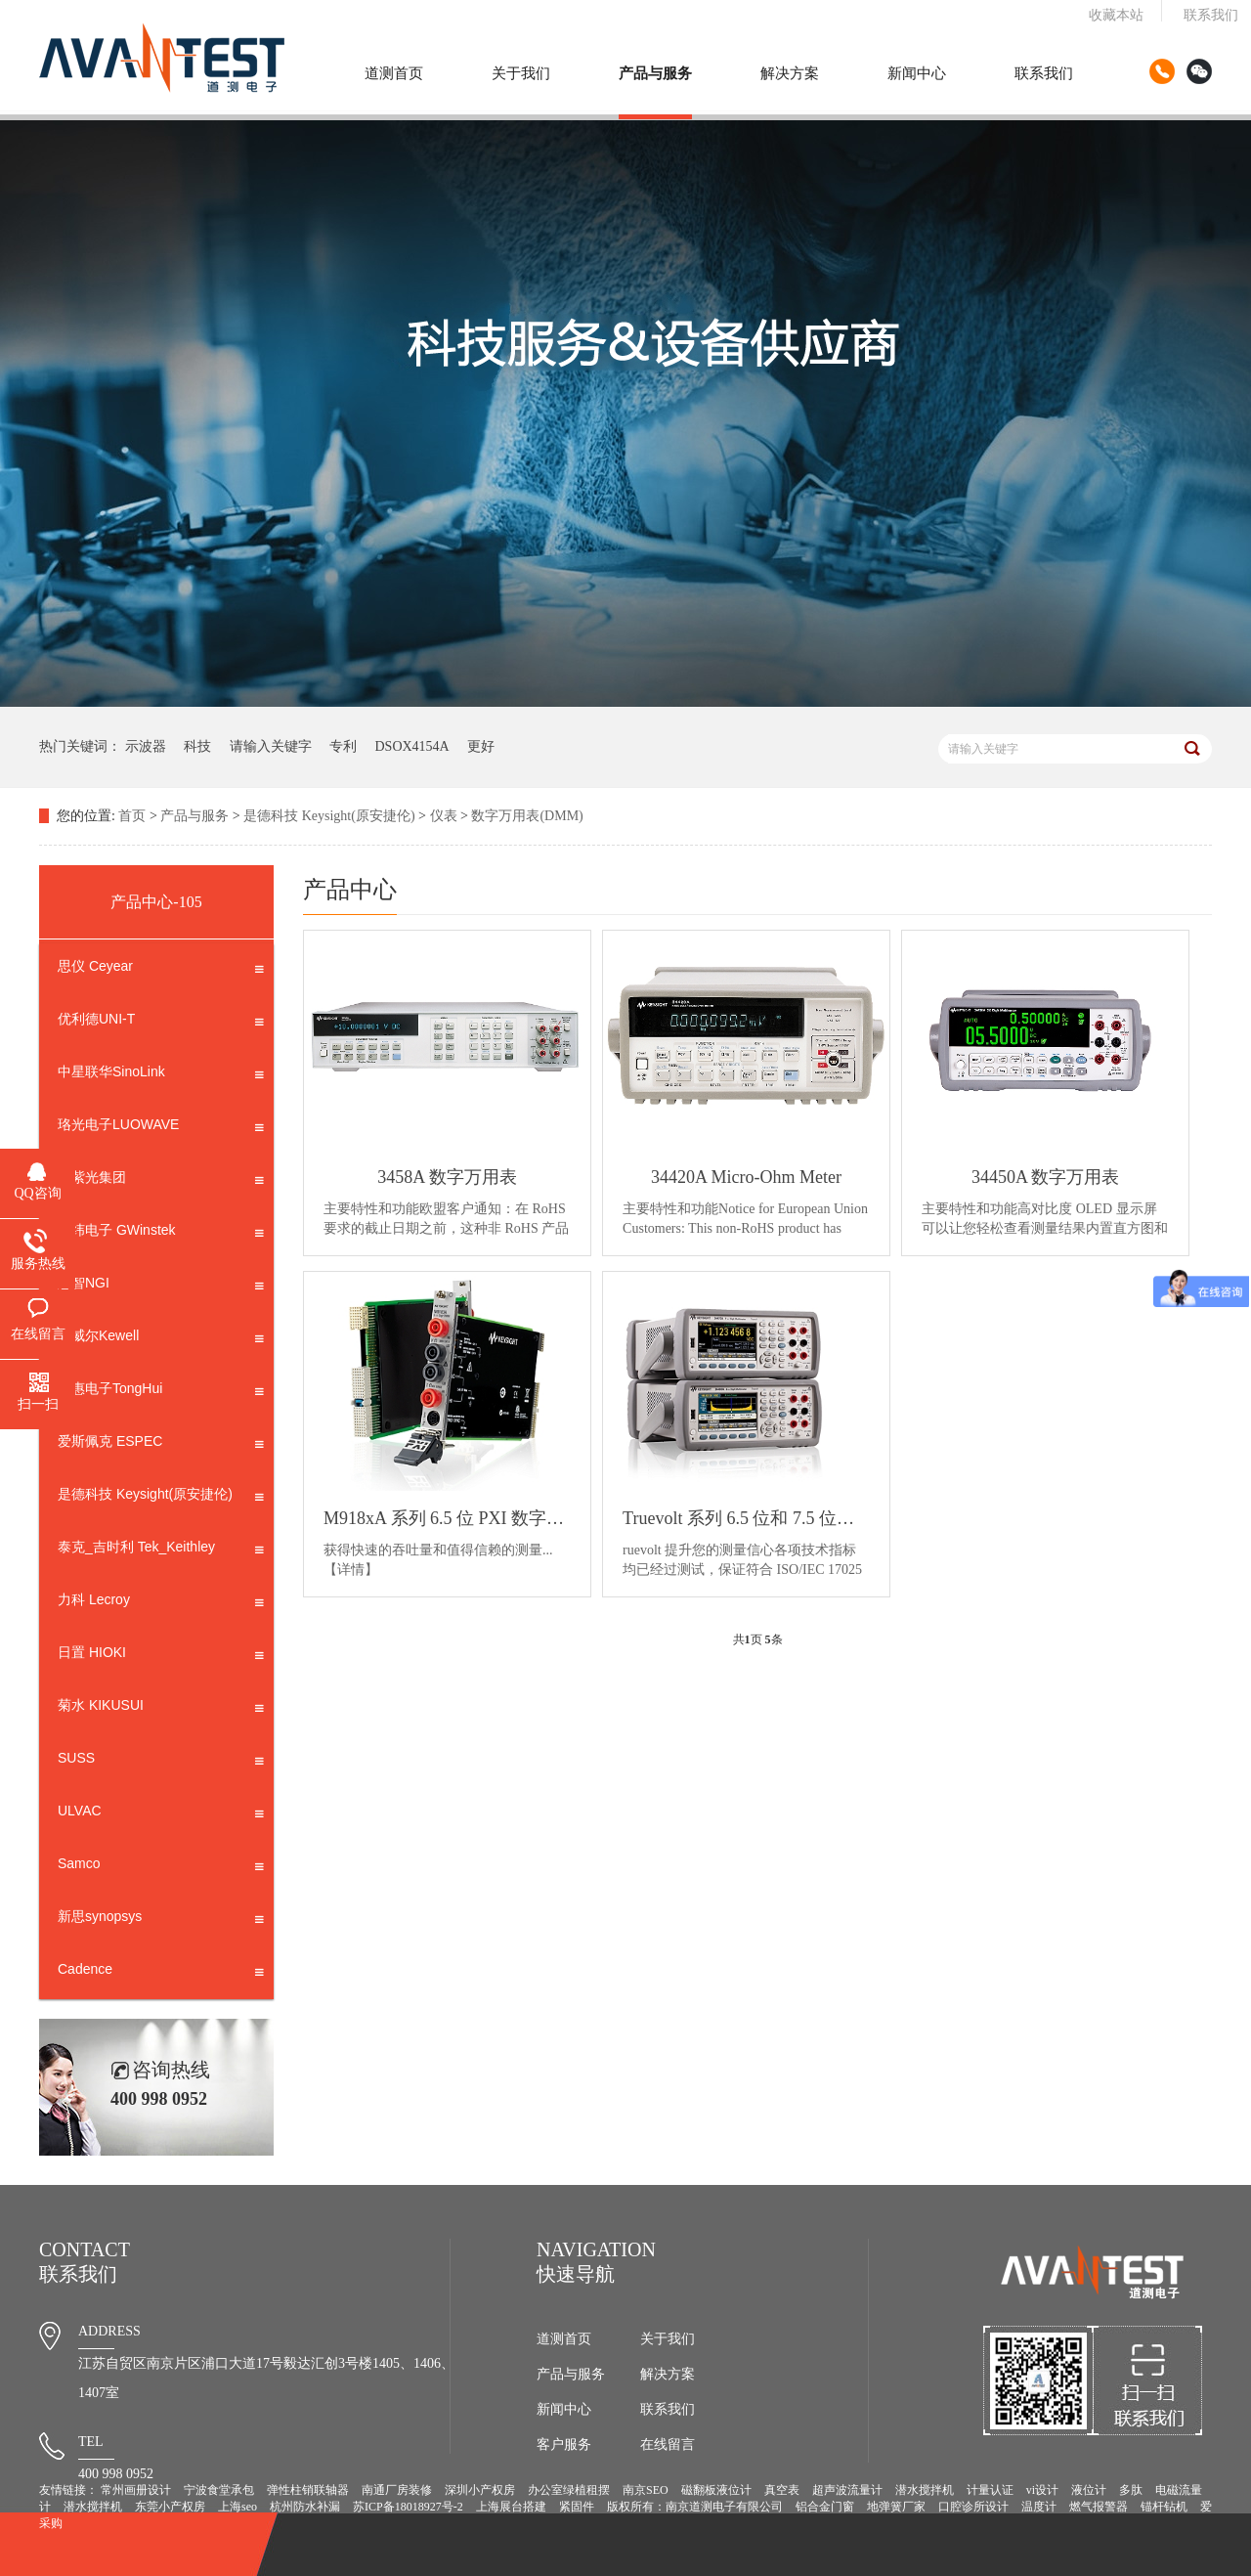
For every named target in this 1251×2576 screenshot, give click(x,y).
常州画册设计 (136, 2490)
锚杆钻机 (1164, 2506)
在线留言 (667, 2444)
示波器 (145, 746)
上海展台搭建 (511, 2506)
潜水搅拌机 (924, 2490)
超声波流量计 (847, 2490)
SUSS (161, 1761)
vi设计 (1042, 2490)
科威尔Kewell (161, 1339)
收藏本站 (1116, 15)
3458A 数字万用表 (447, 1177)
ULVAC (161, 1814)
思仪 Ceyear (161, 970)
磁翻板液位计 (716, 2490)
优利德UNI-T (161, 1022)
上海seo (237, 2506)
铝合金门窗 (825, 2506)
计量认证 (990, 2490)
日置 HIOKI (161, 1656)
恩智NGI (161, 1286)
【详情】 (351, 1569)
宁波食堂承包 (219, 2490)
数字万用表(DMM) (526, 815)
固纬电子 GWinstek (161, 1233)
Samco (161, 1867)
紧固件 (576, 2506)
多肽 (1131, 2490)
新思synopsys (161, 1920)
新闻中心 (916, 73)
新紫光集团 (161, 1181)
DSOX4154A (412, 746)
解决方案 (789, 73)
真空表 (781, 2490)
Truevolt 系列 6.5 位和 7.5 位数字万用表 (746, 1518)
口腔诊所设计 (973, 2506)
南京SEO (646, 2490)
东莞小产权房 (170, 2506)
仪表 (443, 815)
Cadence (161, 1973)
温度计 (1039, 2506)
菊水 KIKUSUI (161, 1709)
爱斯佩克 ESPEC (161, 1445)
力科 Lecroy (161, 1603)
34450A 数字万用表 (1045, 1177)
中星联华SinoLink (161, 1075)
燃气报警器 (1098, 2506)
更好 (481, 746)
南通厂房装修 (397, 2490)
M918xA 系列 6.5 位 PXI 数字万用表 (447, 1518)
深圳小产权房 (480, 2490)
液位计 (1088, 2490)
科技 (197, 746)
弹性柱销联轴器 (308, 2490)
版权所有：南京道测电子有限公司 (695, 2506)
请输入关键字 (271, 746)
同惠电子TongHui (161, 1392)
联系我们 (1211, 15)
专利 (343, 746)
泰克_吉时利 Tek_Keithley (161, 1550)
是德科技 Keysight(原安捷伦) (328, 815)
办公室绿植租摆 (569, 2490)
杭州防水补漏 (305, 2506)
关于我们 (521, 73)
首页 (132, 815)
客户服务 (564, 2444)
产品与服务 (655, 73)
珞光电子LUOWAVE (161, 1128)
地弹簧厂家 (896, 2506)
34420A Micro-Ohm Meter (746, 1177)
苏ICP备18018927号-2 (408, 2506)
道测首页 (394, 73)
